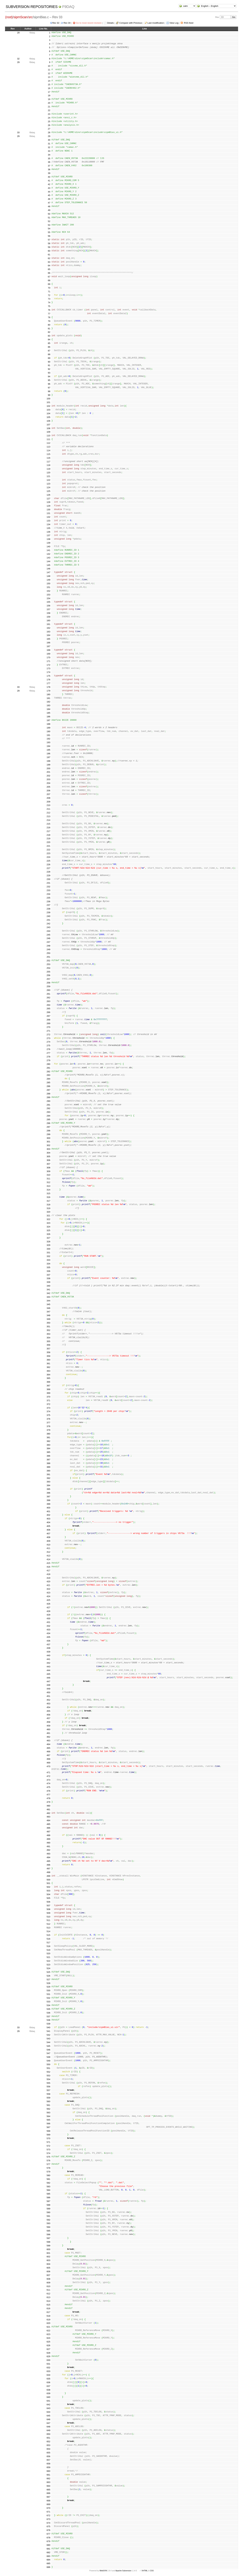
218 (48, 835)
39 (49, 173)
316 (48, 1197)
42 (49, 184)
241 (48, 920)
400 (48, 1507)
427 (48, 1607)
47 (49, 202)
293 (48, 1112)
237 (48, 905)
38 (49, 169)
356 (48, 1345)
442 (48, 1663)
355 (48, 1341)
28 (49, 132)
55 (49, 232)
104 (48, 413)
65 (49, 269)
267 (48, 1016)
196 (48, 753)
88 (49, 354)
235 (48, 897)
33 (18, 132)
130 (48, 509)
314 (48, 1189)
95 (49, 380)
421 (48, 1585)
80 (49, 325)
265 (48, 1008)
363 (48, 1371)
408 (48, 1537)
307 (48, 1164)
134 (48, 524)
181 (48, 698)
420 (48, 1581)
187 (48, 720)
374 (48, 1411)
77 (49, 313)
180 (48, 694)
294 (48, 1115)
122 (48, 480)
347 (48, 1311)
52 (49, 221)
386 (48, 1456)
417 (48, 1570)
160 (48, 620)
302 (48, 1145)
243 (48, 927)
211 (48, 809)
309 (48, 1171)
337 (48, 1275)
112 (48, 443)
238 (48, 908)
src (30, 17)
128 (48, 502)
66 (49, 273)
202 (48, 775)
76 (49, 310)
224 (48, 857)
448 (48, 1685)
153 (48, 594)
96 (49, 384)
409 (48, 1541)
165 (48, 639)
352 (48, 1330)
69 (49, 284)
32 (18, 58)
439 (48, 1651)
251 (48, 957)
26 (49, 125)
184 (48, 709)
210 (48, 805)
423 (48, 1592)
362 (48, 1367)
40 (49, 177)
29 (18, 32)
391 (48, 1474)
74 (49, 302)
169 (48, 653)
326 (48, 1234)
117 (48, 461)
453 (48, 1703)
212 (48, 812)
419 (48, 1578)
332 (48, 1256)
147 (48, 572)
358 (48, 1352)
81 (49, 328)
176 (48, 679)
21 (49, 106)
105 (48, 417)
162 (48, 628)
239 (48, 912)
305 (48, 1156)
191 (48, 735)
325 (48, 1230)
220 (48, 842)
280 (48, 1064)
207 (48, 794)
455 (48, 1711)
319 (48, 1208)
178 (48, 687)
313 (48, 1186)
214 (48, 820)
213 (48, 816)
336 (48, 1271)
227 (48, 868)
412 (48, 1552)
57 (49, 239)
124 (48, 487)
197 (48, 757)
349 (48, 1319)
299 (48, 1134)
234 (48, 894)
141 (48, 550)
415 (48, 1563)
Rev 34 (66, 23)
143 (48, 557)
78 (49, 317)
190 (48, 731)
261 (48, 994)
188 (48, 724)
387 (48, 1459)
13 (49, 77)
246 (48, 938)
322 (48, 1219)
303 (48, 1149)
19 (49, 99)
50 (49, 214)
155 (48, 602)
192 (48, 738)
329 (48, 1245)
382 (48, 1441)
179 (48, 690)
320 (48, 1212)
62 (49, 258)
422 (48, 1589)
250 (48, 953)
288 (48, 1093)
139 (48, 543)
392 (48, 1478)
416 (48, 1567)
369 (48, 1393)
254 (48, 968)
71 (49, 291)
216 (48, 827)
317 (48, 1201)
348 (48, 1315)
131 (48, 513)
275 (48, 1045)
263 (48, 1001)
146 (48, 568)
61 (49, 254)
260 (48, 990)
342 (48, 1293)
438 (48, 1648)
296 (48, 1123)
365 (48, 1378)
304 (48, 1152)
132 (48, 517)
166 (48, 642)
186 (48, 716)
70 (49, 288)
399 (48, 1504)
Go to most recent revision (89, 23)
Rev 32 (55, 23)
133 (48, 520)
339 (48, 1282)
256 (48, 975)
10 (49, 66)
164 (48, 635)
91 (49, 365)
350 (48, 1323)
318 (48, 1204)
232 (48, 886)
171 (48, 661)
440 (48, 1655)
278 (48, 1056)
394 (48, 1485)
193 (48, 742)
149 (48, 580)
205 (48, 787)
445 (48, 1674)
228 (48, 871)
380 (48, 1433)
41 (49, 180)
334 (48, 1263)
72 (49, 295)
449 (48, 1688)
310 (48, 1175)
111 (48, 439)
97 (49, 387)
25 (49, 121)
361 (48, 1363)
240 (48, 916)
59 (49, 247)
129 (48, 506)
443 (48, 1666)
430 (48, 1618)
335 (48, 1267)
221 (48, 846)
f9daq (68, 7)
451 (48, 1696)
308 (48, 1167)
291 (48, 1105)
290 (48, 1101)
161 (48, 624)
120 (48, 472)
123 (48, 483)
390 (48, 1470)
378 (48, 1426)
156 (48, 605)
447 (48, 1681)
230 (48, 879)
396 (48, 1493)
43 (49, 188)
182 (48, 701)
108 (48, 428)
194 (48, 746)
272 (48, 1034)
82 (49, 332)
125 (48, 491)
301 (48, 1141)
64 (49, 265)
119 (48, 469)
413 (48, 1555)
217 (48, 831)
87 (49, 350)
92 (49, 369)
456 (48, 1714)
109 (48, 432)
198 (48, 761)
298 (48, 1130)
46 (49, 199)
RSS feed (188, 23)
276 (48, 1049)
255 (48, 971)
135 (48, 528)
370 (48, 1396)
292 (48, 1108)
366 (48, 1382)
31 (49, 143)
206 (48, 790)
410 (48, 1544)
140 (48, 546)
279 (48, 1060)
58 (49, 243)
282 (48, 1071)
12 (49, 73)
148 (48, 576)
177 (48, 683)
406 (48, 1530)
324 (48, 1226)
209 (48, 801)
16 (49, 88)
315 (48, 1193)
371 (48, 1400)
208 (48, 798)
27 (49, 128)
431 (48, 1622)
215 (48, 824)
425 (48, 1600)
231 (48, 883)
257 (48, 979)
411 (48, 1548)
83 (49, 336)
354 (48, 1337)
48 (49, 206)
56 (49, 236)
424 (48, 1596)
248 (48, 945)
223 (48, 853)
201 (48, 772)
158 (48, 613)
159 (48, 617)
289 (48, 1097)
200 (48, 768)
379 (48, 1430)
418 (48, 1574)
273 (48, 1038)
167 (48, 646)
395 (48, 1489)
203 (48, 779)
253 (48, 964)
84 (49, 339)
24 (49, 118)
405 (48, 1526)
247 (48, 942)
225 (48, 861)
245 (48, 934)
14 (49, 81)
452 (48, 1700)
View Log (173, 23)
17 (49, 92)
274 (48, 1042)
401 (48, 1511)
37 (49, 165)
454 (48, 1707)
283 (48, 1075)
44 (49, 191)
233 (48, 890)
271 (48, 1031)
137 (48, 535)
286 (48, 1086)
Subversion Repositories (32, 7)
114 (48, 450)
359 (48, 1356)
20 (49, 103)
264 (48, 1005)
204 (48, 783)
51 (49, 217)
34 (49, 154)
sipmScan (21, 17)
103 (48, 409)
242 (48, 923)
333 (48, 1260)
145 (48, 565)
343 (48, 1297)
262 (48, 997)
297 (48, 1127)
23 (49, 114)
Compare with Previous (130, 23)
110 (48, 435)
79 (49, 321)
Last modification (155, 23)
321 (48, 1215)
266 (48, 1012)
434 (48, 1633)
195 (48, 750)
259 (48, 986)
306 (48, 1160)
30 (49, 140)
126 (48, 495)
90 (49, 362)
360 (48, 1360)
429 (48, 1614)
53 (49, 225)
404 (48, 1522)
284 (48, 1079)
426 (48, 1604)
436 (48, 1640)
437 (48, 1644)
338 (48, 1278)
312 (48, 1182)
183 (48, 705)
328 (48, 1241)
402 (48, 1515)
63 (49, 262)
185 (48, 713)
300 (48, 1138)
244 (48, 931)
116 (48, 458)
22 (49, 110)
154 (48, 598)
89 (49, 358)
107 (48, 424)
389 (48, 1467)
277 (48, 1053)
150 (48, 583)
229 (48, 875)
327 (48, 1238)
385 (48, 1452)
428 (48, 1611)
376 (48, 1419)
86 (49, 347)
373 (48, 1408)
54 (49, 228)
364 (48, 1374)
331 (48, 1252)
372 (48, 1404)
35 (49, 158)
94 (49, 376)
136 (48, 532)
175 (48, 676)
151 (48, 587)
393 (48, 1481)
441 (48, 1659)
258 (48, 982)
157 (48, 609)
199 (48, 764)
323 (48, 1223)
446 (48, 1677)
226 (48, 864)
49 (49, 210)
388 (48, 1463)
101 (48, 402)
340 (48, 1286)
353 (48, 1334)
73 (49, 299)
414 (48, 1559)
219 (48, 838)
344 (48, 1300)
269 (48, 1023)
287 (48, 1090)
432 (48, 1626)
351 (48, 1326)
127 (48, 498)
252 (48, 960)
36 (49, 162)
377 (48, 1422)
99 (49, 395)
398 (48, 1500)
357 (48, 1348)
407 (48, 1533)
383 (48, 1445)
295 (48, 1119)
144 (48, 561)
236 (48, 901)
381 (48, 1437)
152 (48, 591)
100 (48, 398)
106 (48, 421)
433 (48, 1629)
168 (48, 650)
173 (48, 668)
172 (48, 665)
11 (49, 69)
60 (49, 251)
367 (48, 1385)
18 (49, 95)
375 (48, 1415)
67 (49, 276)
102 (48, 406)
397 (48, 1496)
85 (49, 343)
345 (48, 1304)
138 (48, 539)
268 (48, 1019)
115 (48, 454)
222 (48, 849)
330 (48, 1249)
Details (110, 23)
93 (49, 372)
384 (48, 1448)
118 (48, 465)
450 (48, 1692)
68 (49, 280)
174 (48, 672)
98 (49, 391)
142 (48, 554)
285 (48, 1082)
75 (49, 306)
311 (48, 1178)
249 (48, 949)
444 (48, 1670)
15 (49, 84)
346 (48, 1308)
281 (48, 1068)
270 (48, 1027)
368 (48, 1389)
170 (48, 657)
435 (48, 1637)
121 (48, 476)
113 (48, 446)
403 (48, 1518)
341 (48, 1289)
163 (48, 631)
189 (48, 727)
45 (49, 195)
